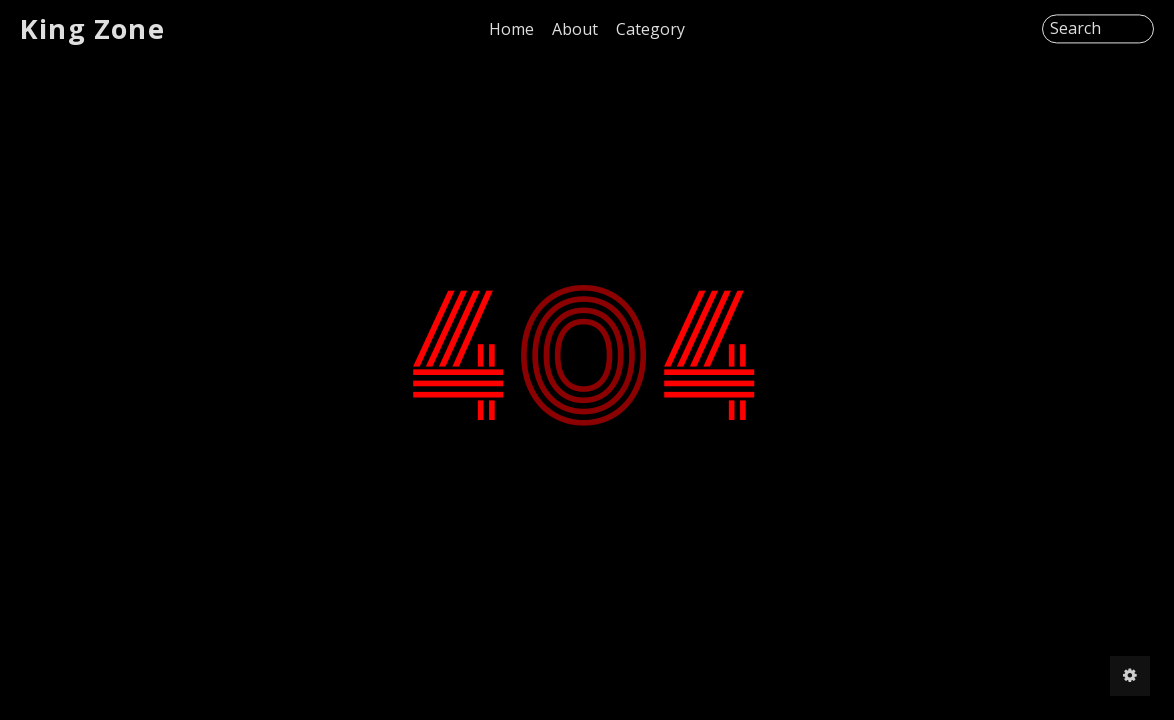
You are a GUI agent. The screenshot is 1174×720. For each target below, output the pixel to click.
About (575, 29)
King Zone (92, 28)
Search (1075, 29)
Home (511, 29)
